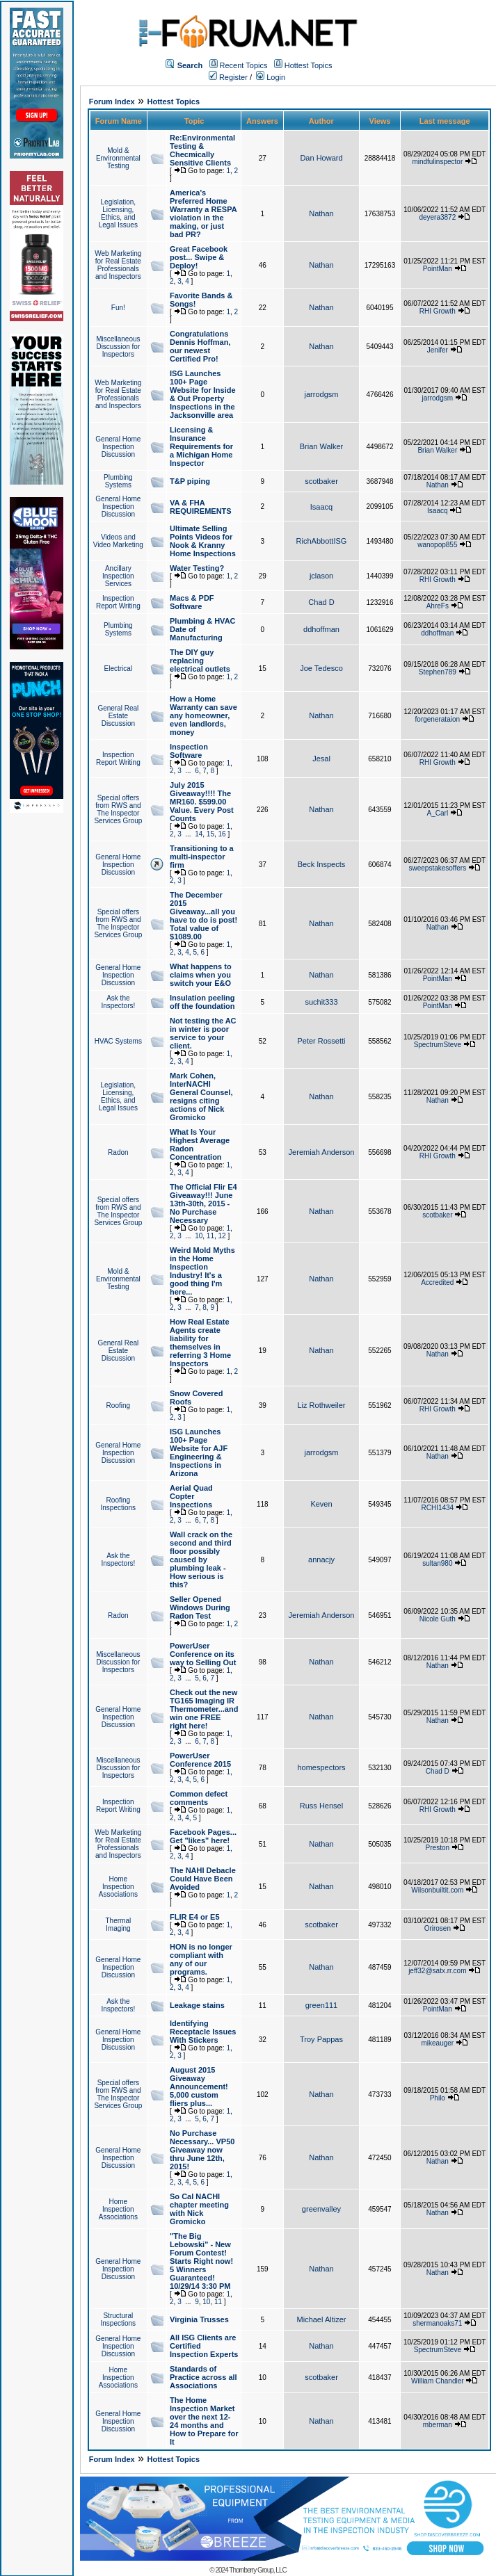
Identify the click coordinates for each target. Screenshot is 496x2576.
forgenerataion (438, 719)
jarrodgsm (322, 394)
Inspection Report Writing (118, 602)
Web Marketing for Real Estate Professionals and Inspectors (118, 265)
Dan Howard (321, 158)
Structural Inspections (118, 2319)
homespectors (321, 1767)
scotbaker (321, 481)
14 (198, 834)
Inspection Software (189, 751)
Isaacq (321, 507)
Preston (437, 1848)
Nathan (321, 213)
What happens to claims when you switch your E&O (201, 974)
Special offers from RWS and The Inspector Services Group (118, 809)
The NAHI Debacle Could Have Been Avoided (203, 1878)
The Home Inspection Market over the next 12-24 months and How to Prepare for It (204, 2421)
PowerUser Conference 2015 (200, 1759)
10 (198, 1236)
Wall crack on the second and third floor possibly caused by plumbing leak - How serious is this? (201, 1559)
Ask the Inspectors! (118, 1002)
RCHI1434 (437, 1508)
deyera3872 (437, 217)
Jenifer (437, 350)
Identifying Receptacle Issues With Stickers (203, 2031)
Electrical (118, 668)
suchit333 (321, 1002)
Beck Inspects (321, 864)
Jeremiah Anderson (322, 1152)
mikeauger (437, 2043)
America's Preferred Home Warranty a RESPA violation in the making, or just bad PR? (203, 213)
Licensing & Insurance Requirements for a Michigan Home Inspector (201, 446)
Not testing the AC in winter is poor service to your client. (203, 1033)
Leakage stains (197, 2005)
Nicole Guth (437, 1619)
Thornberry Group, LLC (257, 2570)
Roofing (118, 1405)
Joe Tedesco (321, 668)
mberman (437, 2425)
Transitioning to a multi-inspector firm (202, 856)
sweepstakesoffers (438, 868)
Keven (321, 1504)
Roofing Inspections (118, 1504)
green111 (321, 2005)
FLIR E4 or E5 (195, 1917)
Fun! (118, 307)
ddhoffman (321, 629)
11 (210, 1236)
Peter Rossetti (321, 1041)
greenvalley (321, 2209)
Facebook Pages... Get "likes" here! (203, 1836)
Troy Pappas (321, 2039)
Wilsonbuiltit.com (437, 1890)
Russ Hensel (321, 1805)
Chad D (321, 602)
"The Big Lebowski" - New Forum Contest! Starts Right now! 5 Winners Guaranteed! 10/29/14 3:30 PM (201, 2261)
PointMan (437, 269)
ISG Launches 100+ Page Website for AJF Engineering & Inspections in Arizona (198, 1452)
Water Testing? (197, 568)
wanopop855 (437, 545)
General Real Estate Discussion (117, 715)
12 (222, 1236)
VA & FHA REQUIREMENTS (201, 507)
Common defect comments (198, 1798)
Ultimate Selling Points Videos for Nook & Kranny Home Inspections (203, 541)
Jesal (321, 758)
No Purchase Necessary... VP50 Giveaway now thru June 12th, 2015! (202, 2150)
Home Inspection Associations (118, 1886)
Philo (437, 2098)
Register (228, 77)
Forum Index (112, 101)
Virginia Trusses (199, 2319)
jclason (321, 576)
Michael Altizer (321, 2319)
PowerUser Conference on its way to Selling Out (203, 1654)
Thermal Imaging (118, 1924)
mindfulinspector (437, 161)
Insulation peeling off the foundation (202, 1002)
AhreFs (437, 606)
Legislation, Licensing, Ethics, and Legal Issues (118, 213)
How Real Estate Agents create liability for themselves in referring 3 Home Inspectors (200, 1343)
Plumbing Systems (118, 481)
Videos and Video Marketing (118, 541)
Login (270, 77)
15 (210, 834)
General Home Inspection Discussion (118, 446)
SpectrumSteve (437, 1044)
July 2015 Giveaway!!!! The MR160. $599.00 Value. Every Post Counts (202, 802)
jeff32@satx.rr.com (437, 1971)
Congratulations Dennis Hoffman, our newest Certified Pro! (200, 346)
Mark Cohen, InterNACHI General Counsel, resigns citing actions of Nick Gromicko (201, 1096)
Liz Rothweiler (321, 1405)
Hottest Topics (309, 65)
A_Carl (438, 813)
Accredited (437, 1282)
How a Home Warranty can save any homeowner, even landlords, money (203, 715)
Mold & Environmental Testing (118, 158)
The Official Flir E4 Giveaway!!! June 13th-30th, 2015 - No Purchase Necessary (203, 1203)
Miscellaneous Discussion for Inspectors (118, 346)
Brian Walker (322, 446)
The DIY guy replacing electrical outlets (200, 660)
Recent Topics (244, 65)
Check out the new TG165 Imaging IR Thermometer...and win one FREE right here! (204, 1709)
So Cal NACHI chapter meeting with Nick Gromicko (199, 2209)
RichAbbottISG (321, 541)
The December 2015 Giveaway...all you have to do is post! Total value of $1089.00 (203, 916)
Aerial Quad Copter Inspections (191, 1496)
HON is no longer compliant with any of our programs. (201, 1959)
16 (222, 834)
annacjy (321, 1559)
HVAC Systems (118, 1041)
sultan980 (437, 1563)
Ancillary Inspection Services (118, 576)
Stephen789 (437, 672)
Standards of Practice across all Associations (203, 2377)
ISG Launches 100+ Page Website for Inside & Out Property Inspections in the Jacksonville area (203, 394)
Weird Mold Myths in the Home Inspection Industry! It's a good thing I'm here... (202, 1271)
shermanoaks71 (437, 2323)
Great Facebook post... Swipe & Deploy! (198, 257)
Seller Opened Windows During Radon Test (200, 1607)
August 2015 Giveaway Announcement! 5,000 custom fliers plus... (199, 2086)
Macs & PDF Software (192, 602)
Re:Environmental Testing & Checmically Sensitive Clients (202, 150)
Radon (118, 1152)
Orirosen (437, 1928)
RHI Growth (437, 311)
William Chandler (437, 2381)
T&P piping (190, 481)
